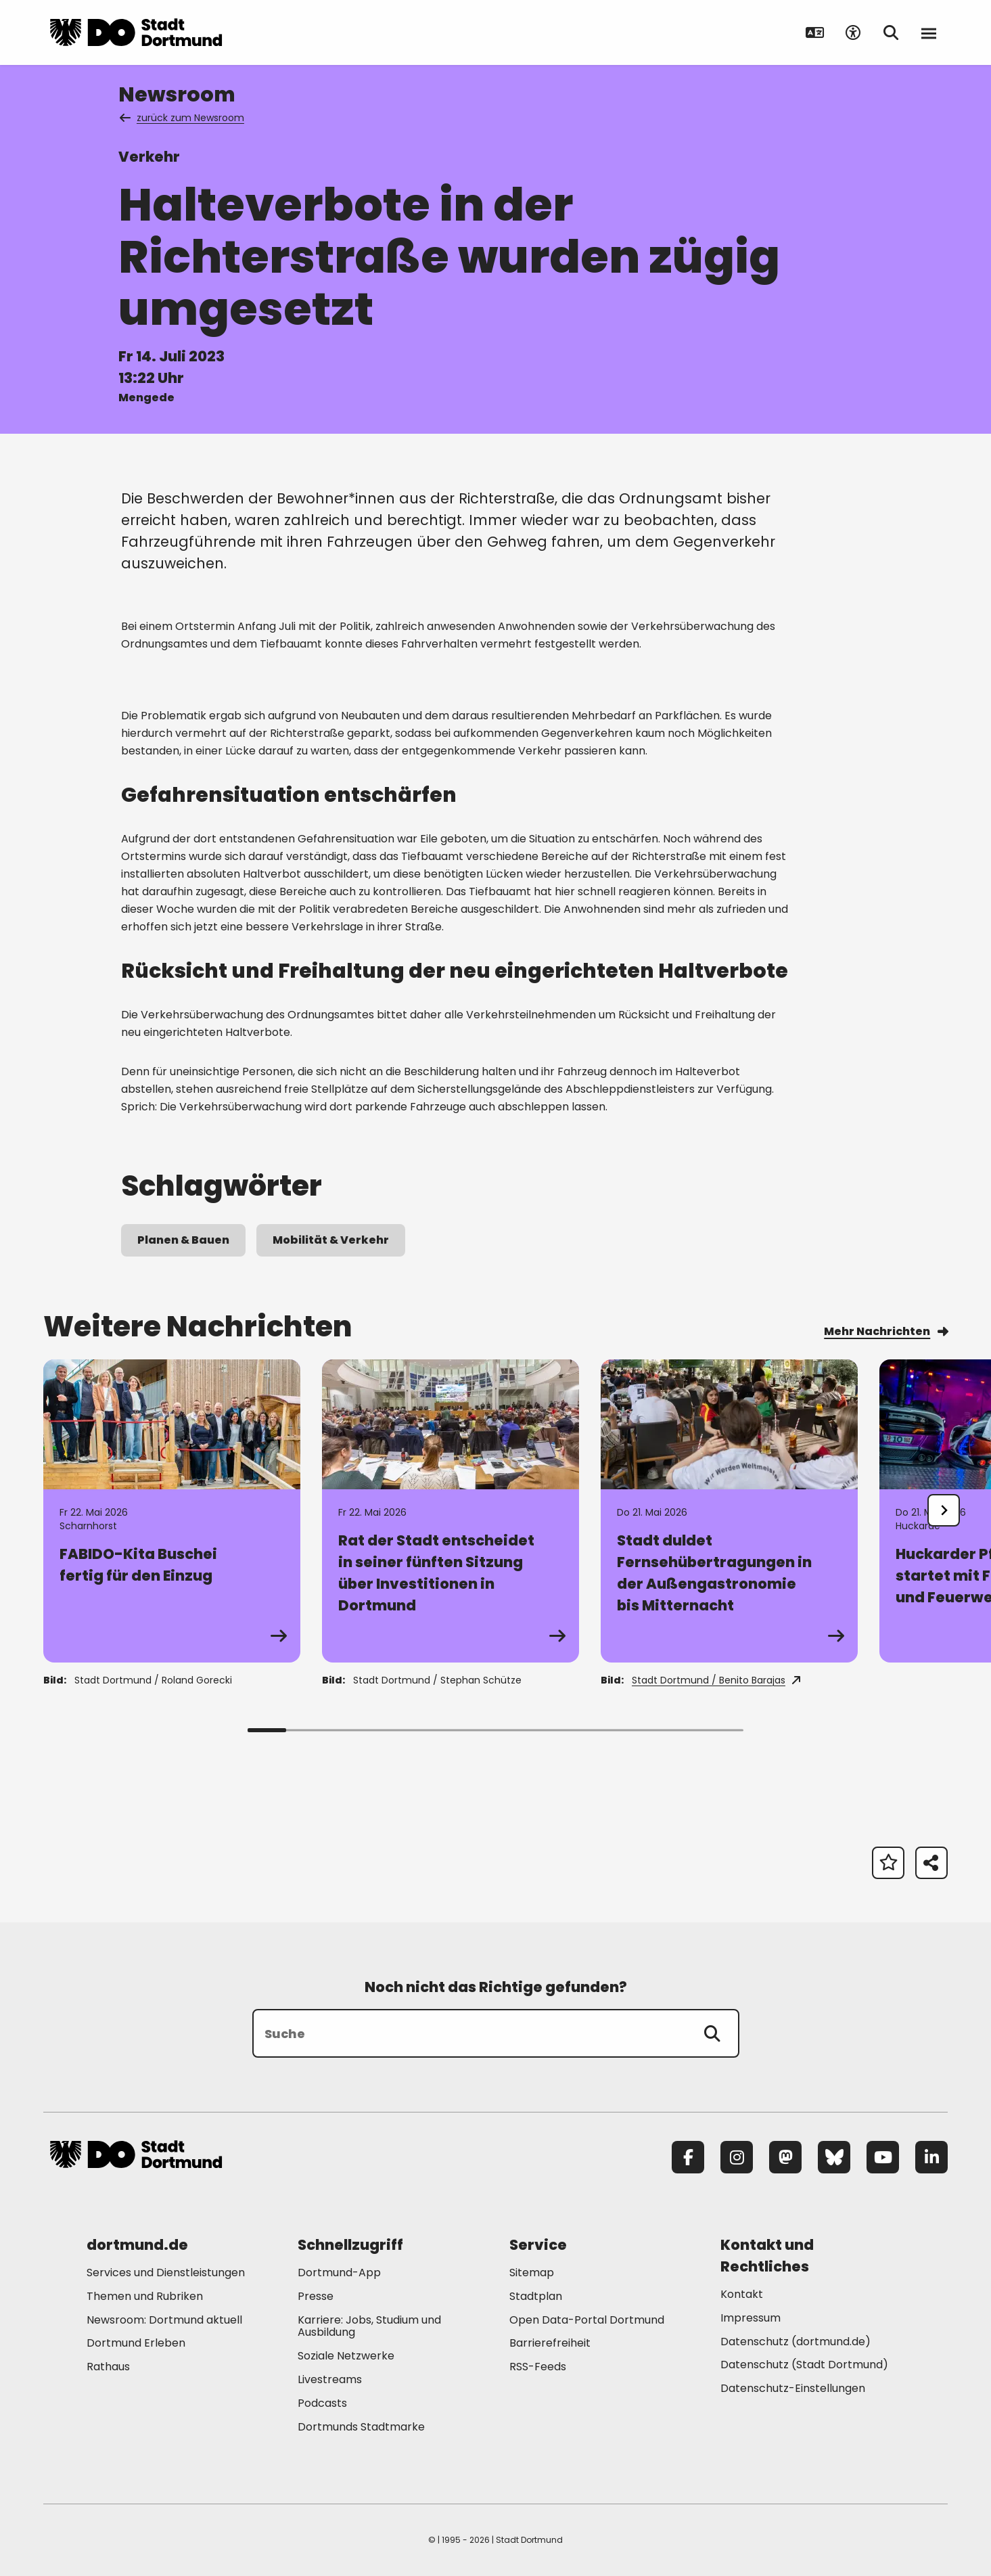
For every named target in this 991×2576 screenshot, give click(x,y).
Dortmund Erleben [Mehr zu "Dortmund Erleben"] (136, 2343)
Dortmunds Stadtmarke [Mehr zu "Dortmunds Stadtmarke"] (361, 2427)
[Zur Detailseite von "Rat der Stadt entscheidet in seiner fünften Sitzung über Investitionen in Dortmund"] (450, 1511)
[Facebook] (688, 2157)
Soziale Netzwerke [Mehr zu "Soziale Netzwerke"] (346, 2356)
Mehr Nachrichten (886, 1331)
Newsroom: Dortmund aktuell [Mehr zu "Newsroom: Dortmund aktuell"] (164, 2320)
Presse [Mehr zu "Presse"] (315, 2296)
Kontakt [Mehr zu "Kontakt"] (741, 2294)
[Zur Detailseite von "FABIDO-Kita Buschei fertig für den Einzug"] (171, 1511)
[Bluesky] (834, 2157)
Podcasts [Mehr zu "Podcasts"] (322, 2403)
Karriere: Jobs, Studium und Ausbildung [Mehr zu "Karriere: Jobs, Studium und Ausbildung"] (369, 2326)
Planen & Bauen (183, 1240)
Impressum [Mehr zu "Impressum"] (750, 2318)
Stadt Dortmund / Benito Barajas (716, 1680)
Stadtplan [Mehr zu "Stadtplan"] (535, 2296)
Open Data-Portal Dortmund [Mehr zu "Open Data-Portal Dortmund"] (586, 2320)
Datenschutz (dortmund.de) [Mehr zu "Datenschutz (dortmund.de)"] (795, 2341)
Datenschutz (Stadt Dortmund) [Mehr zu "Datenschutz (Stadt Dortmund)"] (804, 2364)
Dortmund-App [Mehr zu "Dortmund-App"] (339, 2272)
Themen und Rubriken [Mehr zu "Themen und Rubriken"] (145, 2296)
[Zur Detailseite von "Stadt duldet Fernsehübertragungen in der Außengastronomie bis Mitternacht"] (729, 1511)
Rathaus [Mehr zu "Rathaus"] (108, 2366)
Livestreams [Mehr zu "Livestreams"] (330, 2379)
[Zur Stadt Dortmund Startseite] (136, 32)
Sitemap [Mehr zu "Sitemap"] (531, 2272)
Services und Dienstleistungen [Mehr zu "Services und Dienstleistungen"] (166, 2272)
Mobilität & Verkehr (331, 1240)
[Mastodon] (785, 2157)
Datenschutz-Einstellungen (792, 2388)
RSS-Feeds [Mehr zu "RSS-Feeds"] (537, 2366)
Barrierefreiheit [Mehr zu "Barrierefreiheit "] (550, 2343)
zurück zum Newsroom (182, 118)
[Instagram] (736, 2157)
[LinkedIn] (931, 2157)
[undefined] (943, 1510)
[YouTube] (883, 2157)
